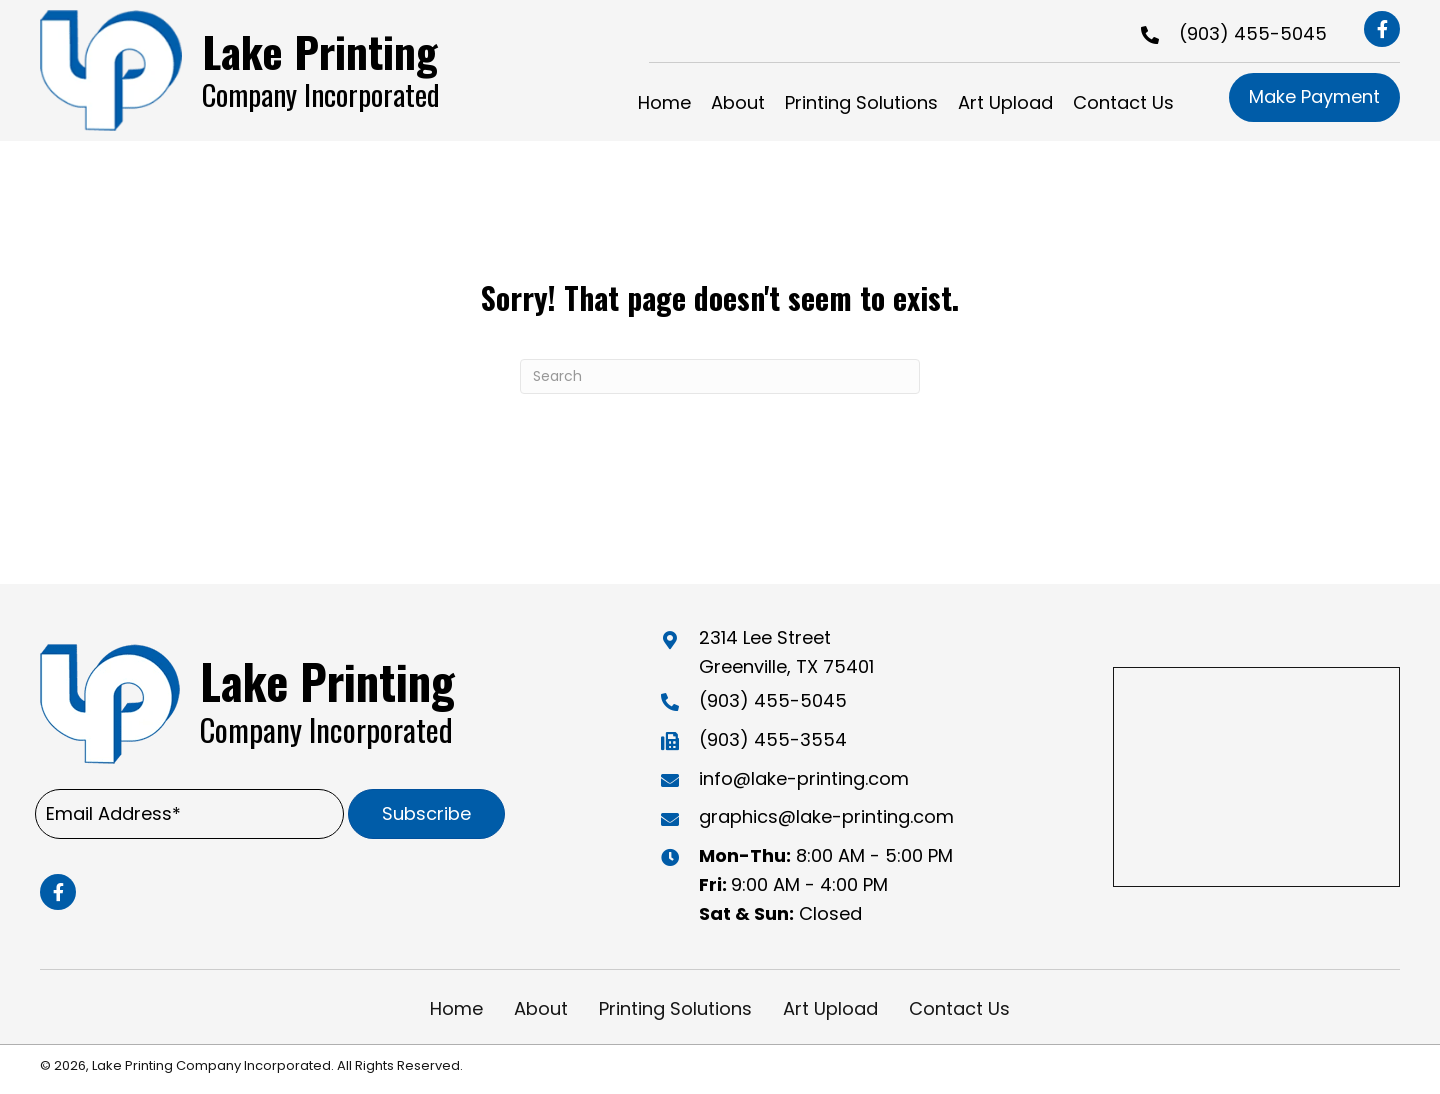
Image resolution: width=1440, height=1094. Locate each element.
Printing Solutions (675, 1008)
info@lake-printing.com (804, 778)
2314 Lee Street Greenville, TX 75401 (786, 652)
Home (456, 1008)
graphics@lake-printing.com (826, 816)
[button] (1382, 29)
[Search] (720, 376)
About (541, 1008)
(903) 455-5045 (1253, 33)
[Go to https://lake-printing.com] (256, 70)
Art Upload (830, 1008)
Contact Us (959, 1008)
